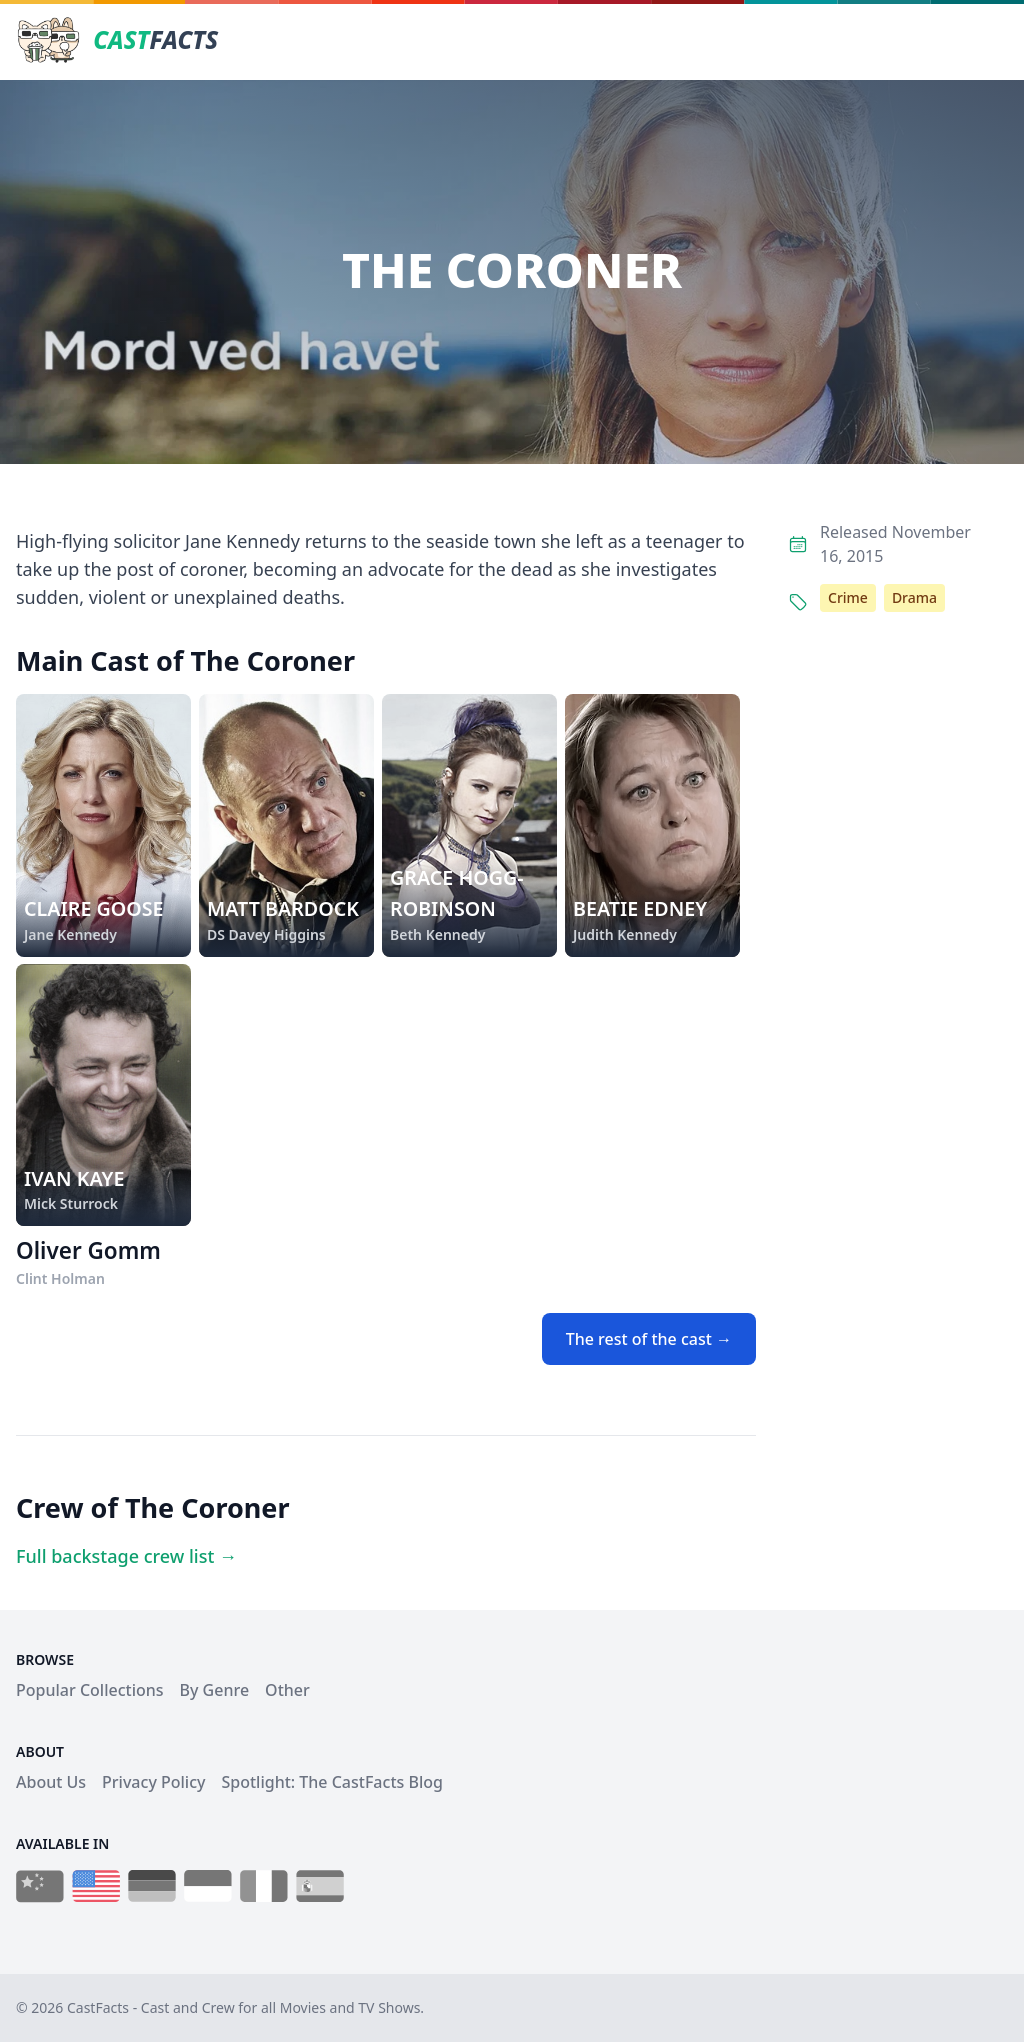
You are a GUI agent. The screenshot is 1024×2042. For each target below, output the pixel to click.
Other (287, 1690)
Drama (914, 597)
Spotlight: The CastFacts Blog (331, 1782)
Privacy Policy (153, 1782)
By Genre (215, 1690)
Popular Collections (90, 1690)
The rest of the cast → (649, 1339)
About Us (51, 1782)
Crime (848, 597)
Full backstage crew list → (126, 1556)
